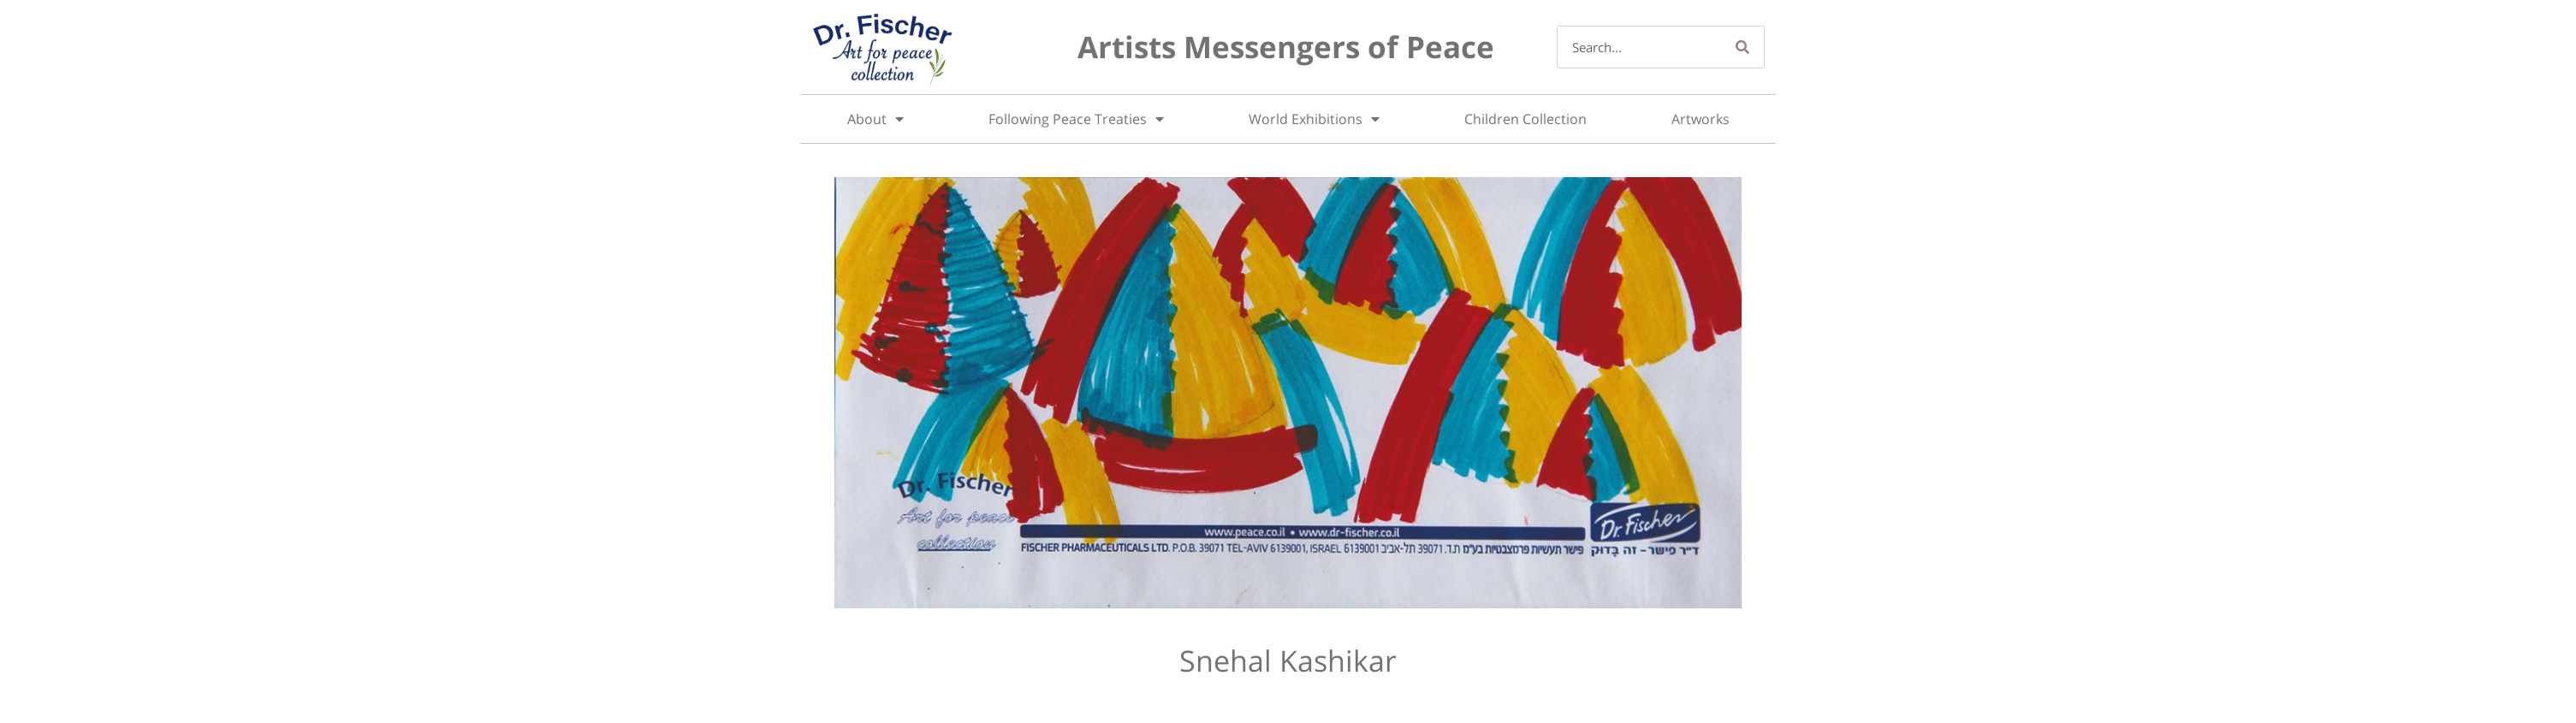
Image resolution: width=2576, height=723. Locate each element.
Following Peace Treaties (1076, 119)
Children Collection (1525, 119)
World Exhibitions (1314, 119)
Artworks (1700, 119)
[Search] (1742, 47)
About (875, 119)
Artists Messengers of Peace (1285, 47)
